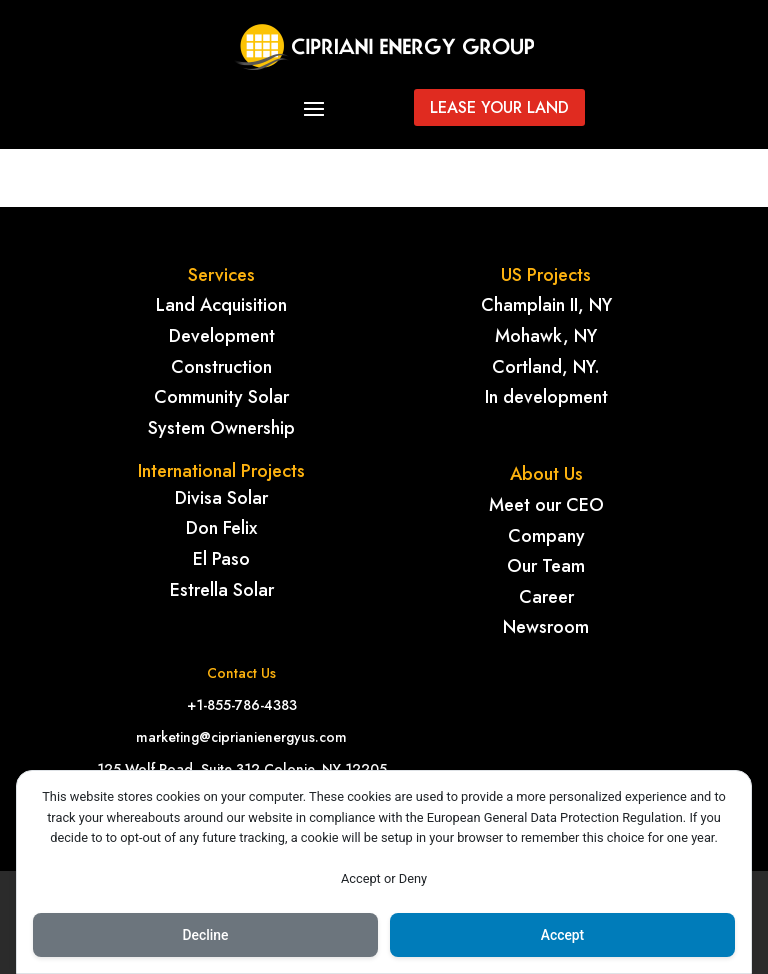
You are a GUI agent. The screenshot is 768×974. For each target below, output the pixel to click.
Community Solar (221, 397)
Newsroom (546, 627)
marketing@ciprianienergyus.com (241, 737)
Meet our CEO (546, 505)
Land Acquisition (221, 305)
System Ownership (221, 428)
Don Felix (221, 528)
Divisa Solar (221, 498)
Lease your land (499, 107)
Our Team (546, 566)
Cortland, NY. (546, 367)
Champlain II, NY (546, 305)
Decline (205, 935)
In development (546, 397)
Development (222, 336)
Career (546, 597)
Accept (563, 935)
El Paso (221, 559)
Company (546, 536)
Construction (221, 367)
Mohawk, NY (546, 336)
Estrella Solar (222, 590)
